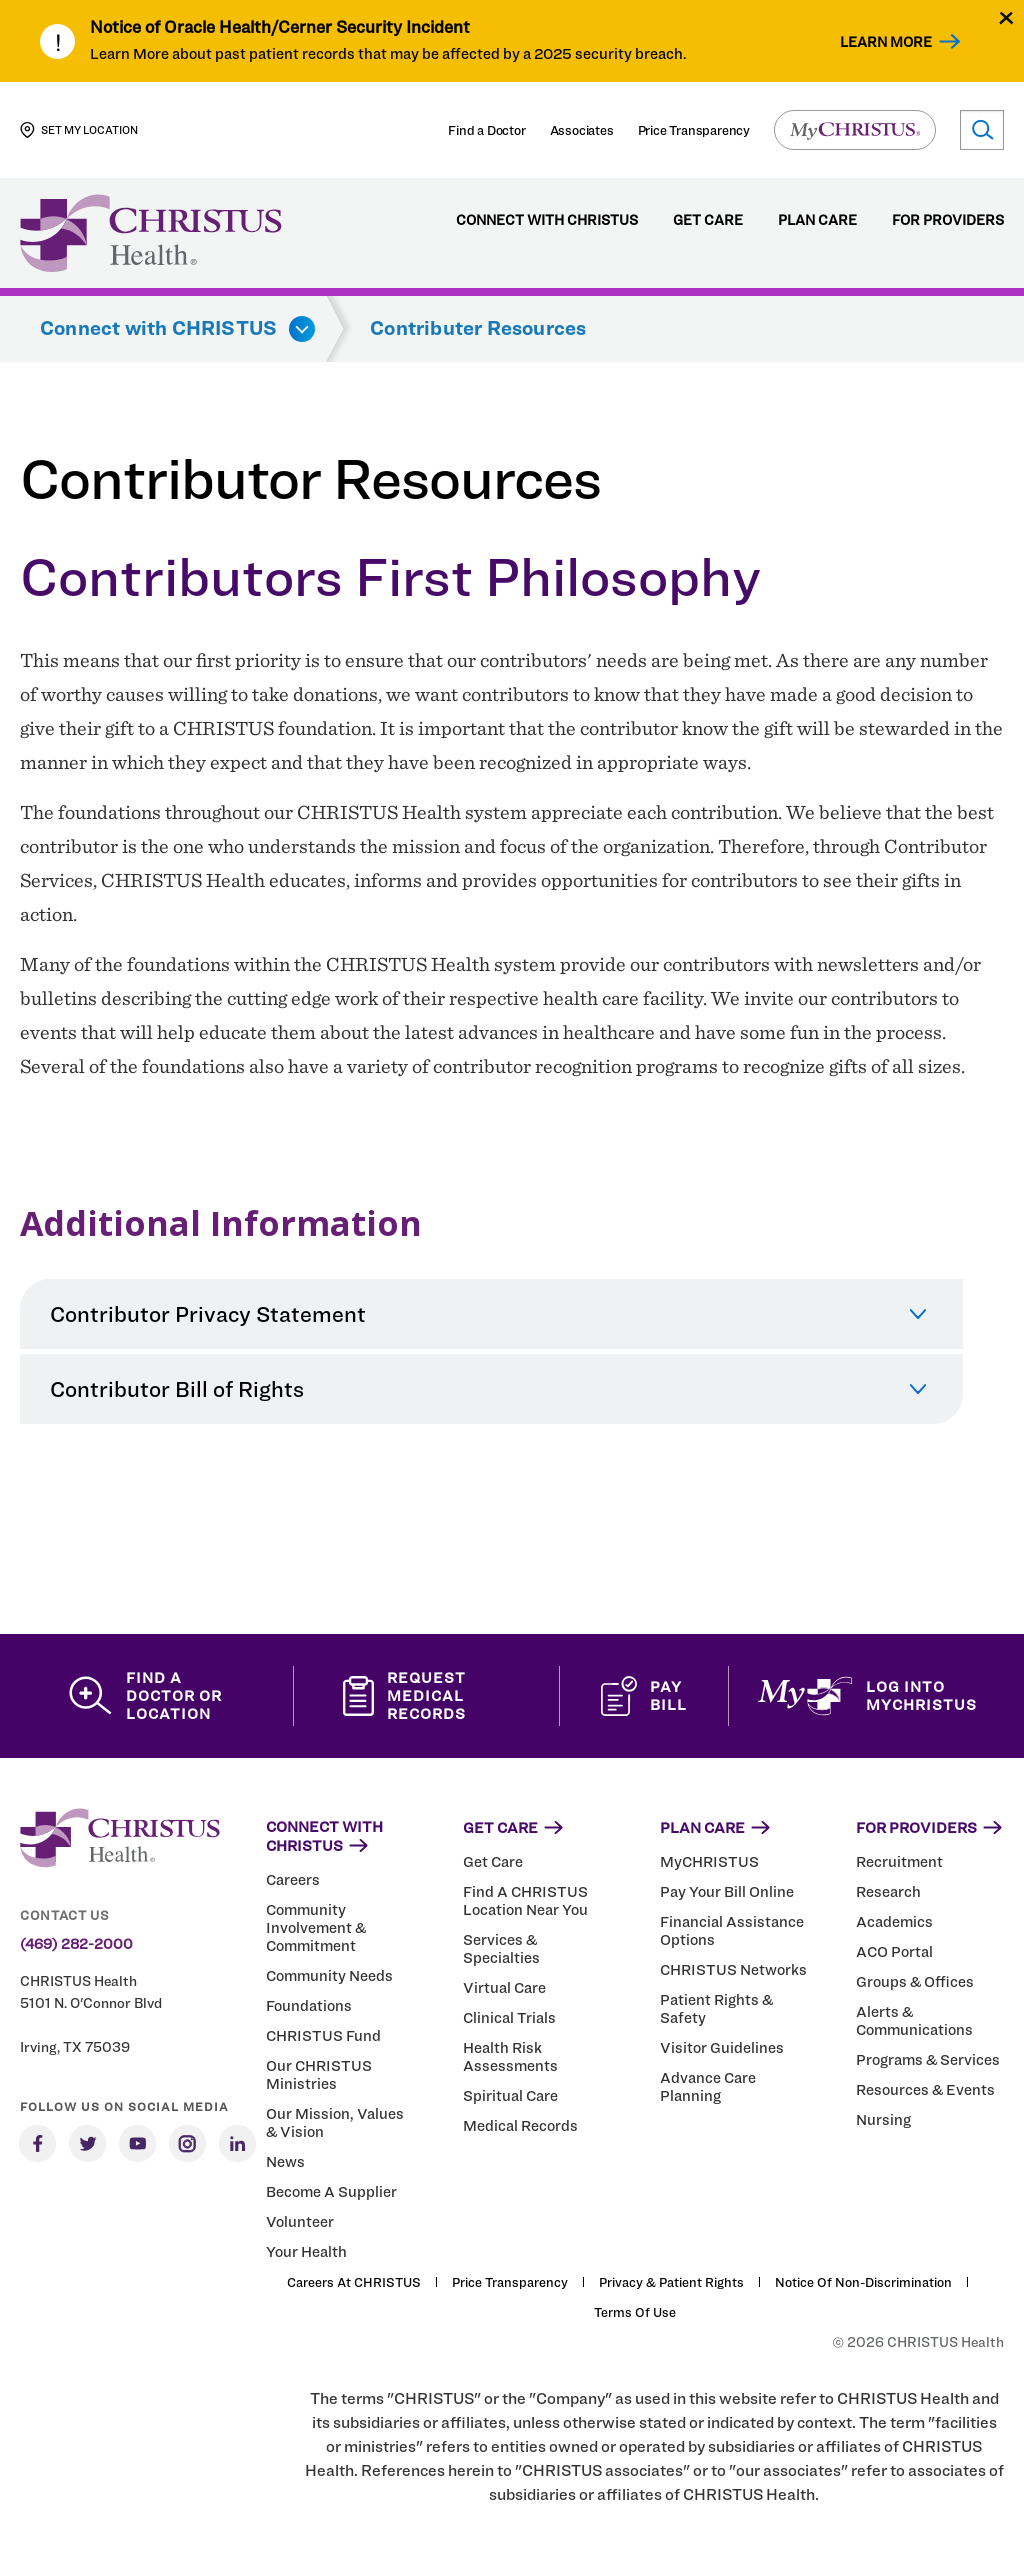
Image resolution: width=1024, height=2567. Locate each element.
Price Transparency (694, 130)
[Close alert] (1006, 17)
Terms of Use (635, 2312)
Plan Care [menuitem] (817, 220)
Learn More (886, 41)
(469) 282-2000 (76, 1944)
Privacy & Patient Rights (671, 2282)
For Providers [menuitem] (948, 220)
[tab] (491, 1314)
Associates (582, 130)
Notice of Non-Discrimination (863, 2282)
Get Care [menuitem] (708, 220)
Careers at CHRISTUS (354, 2282)
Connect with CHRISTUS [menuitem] (547, 220)
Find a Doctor (486, 130)
